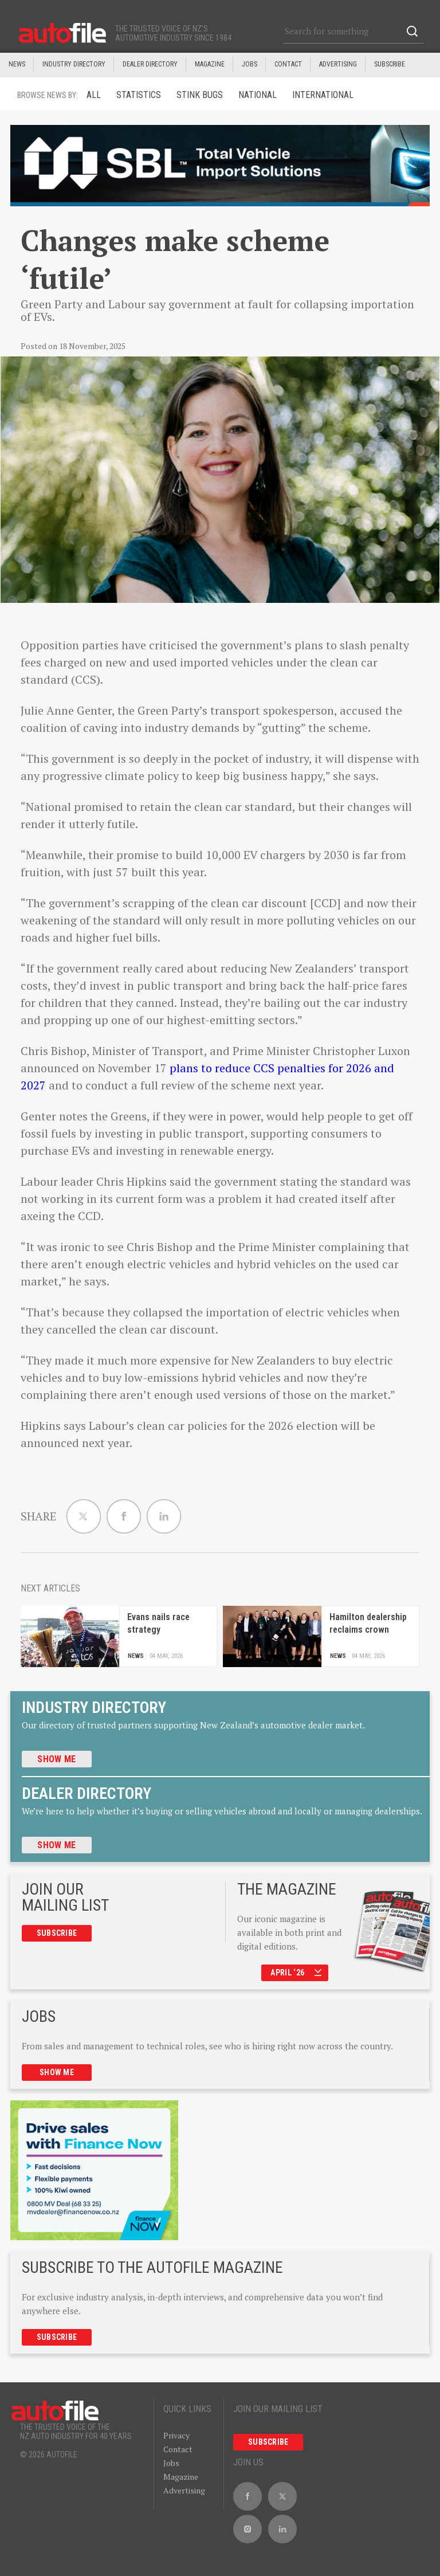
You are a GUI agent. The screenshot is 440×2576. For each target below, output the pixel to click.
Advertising (338, 64)
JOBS (249, 64)
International (322, 94)
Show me (56, 1759)
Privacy (176, 2435)
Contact (288, 64)
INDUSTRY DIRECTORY (73, 64)
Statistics (138, 94)
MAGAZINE (210, 64)
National (257, 94)
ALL (94, 94)
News (17, 64)
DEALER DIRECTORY (150, 64)
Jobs (171, 2462)
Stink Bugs (199, 94)
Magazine (180, 2476)
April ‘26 (295, 1972)
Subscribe (389, 64)
